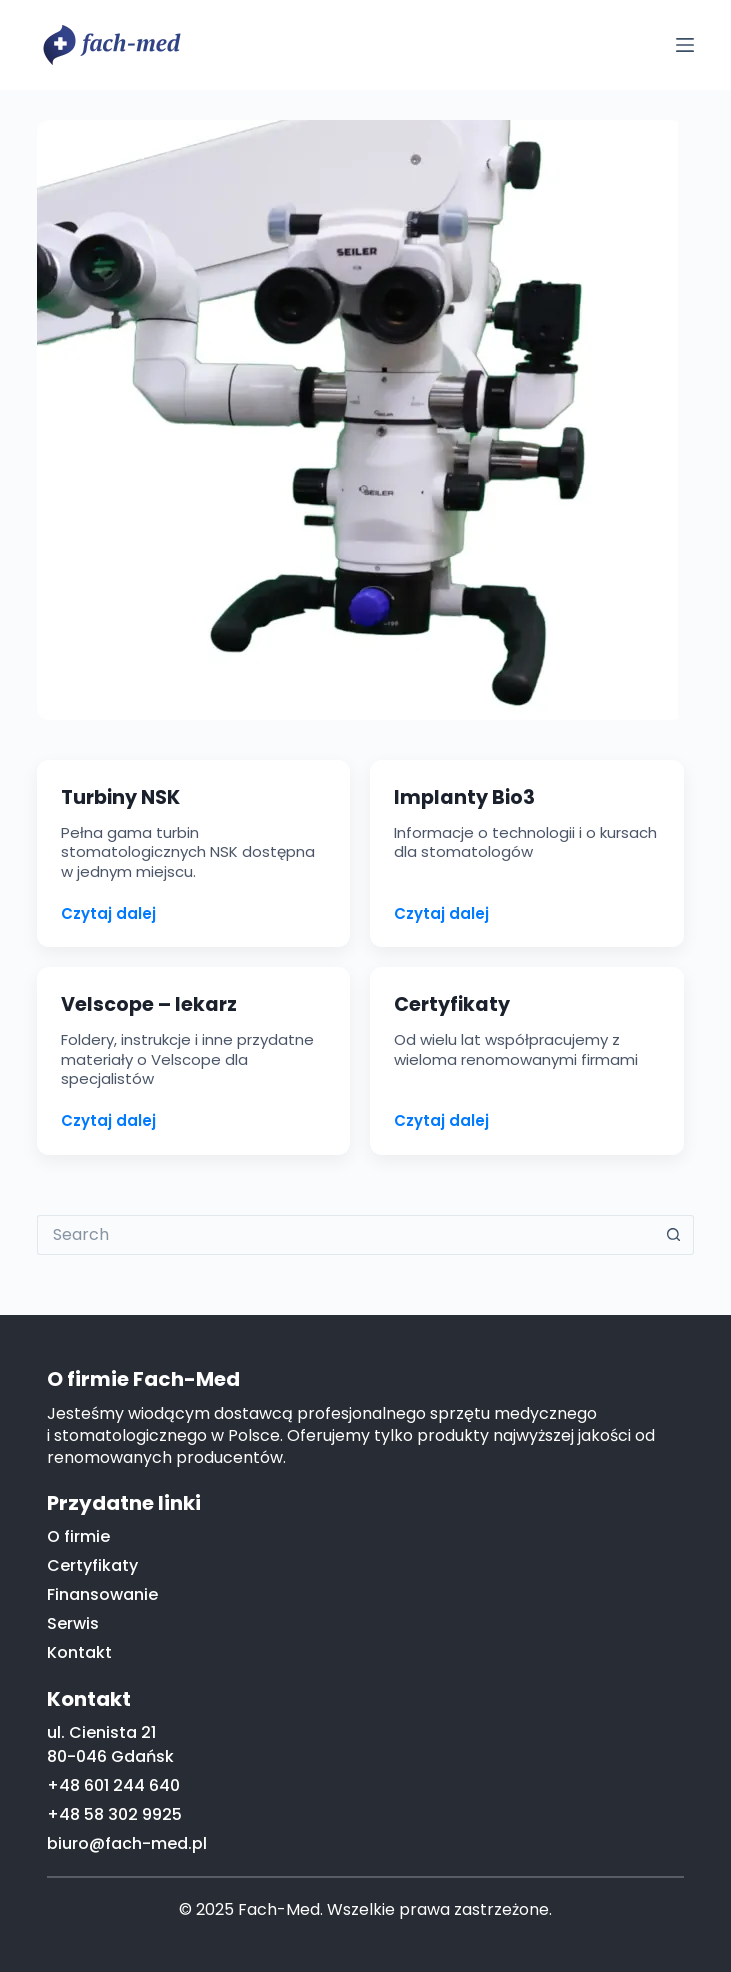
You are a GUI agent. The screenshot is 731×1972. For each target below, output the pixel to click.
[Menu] (685, 45)
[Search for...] (346, 1235)
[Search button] (674, 1235)
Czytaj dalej (108, 914)
